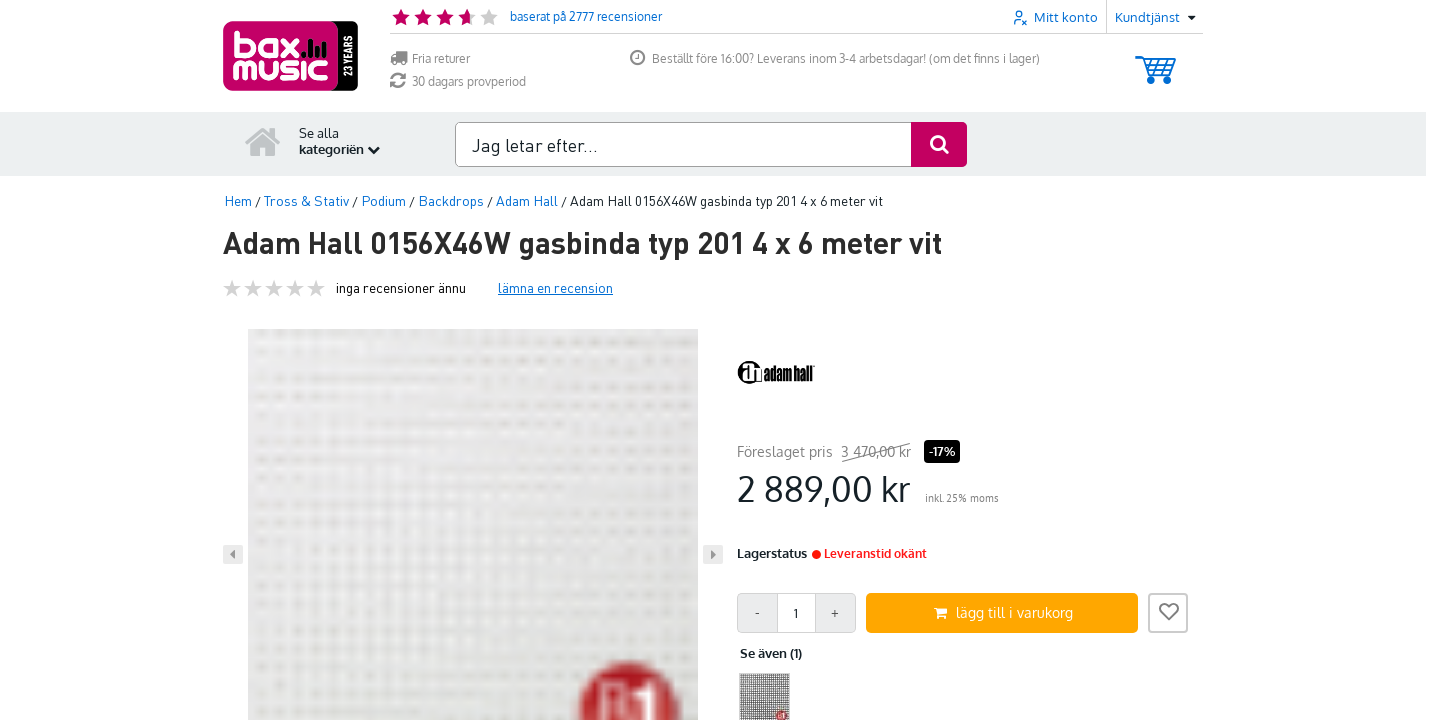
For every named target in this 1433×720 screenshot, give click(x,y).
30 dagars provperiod (458, 81)
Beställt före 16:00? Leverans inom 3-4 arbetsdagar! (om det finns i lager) (835, 58)
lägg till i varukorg (1003, 612)
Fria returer (430, 58)
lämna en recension (555, 287)
